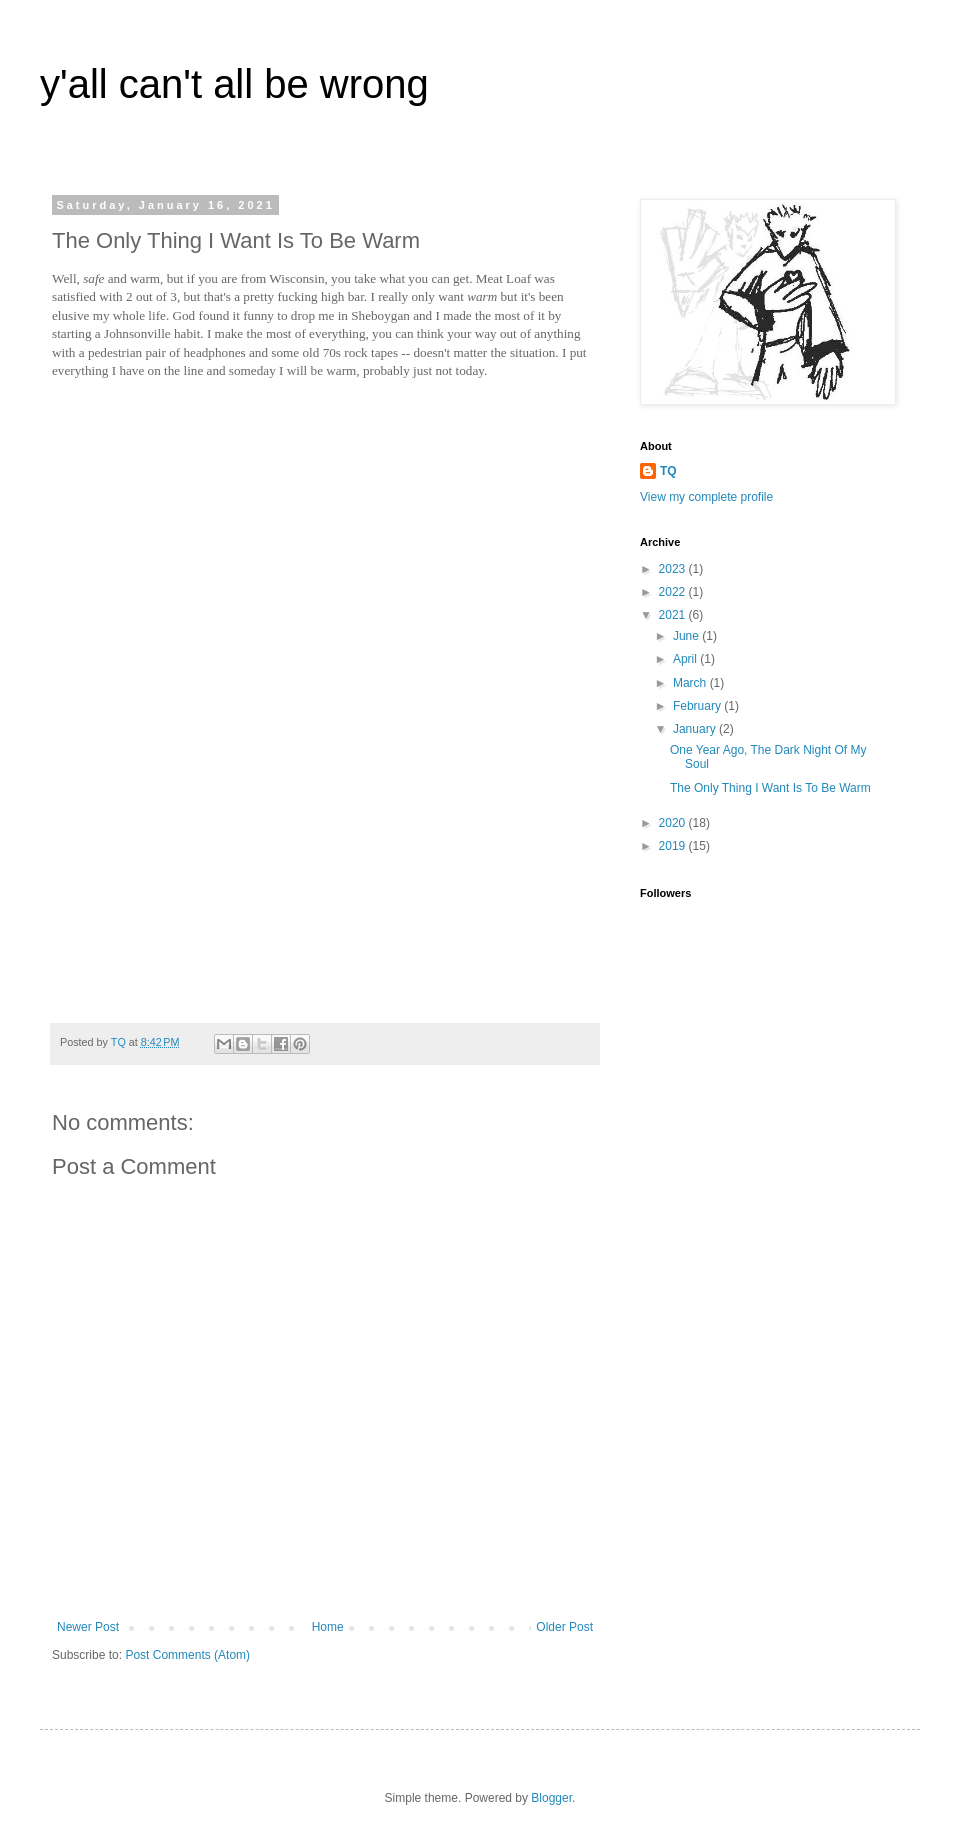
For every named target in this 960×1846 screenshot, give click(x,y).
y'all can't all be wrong (234, 84)
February (698, 706)
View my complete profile (706, 497)
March (691, 683)
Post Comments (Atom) (187, 1655)
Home (328, 1627)
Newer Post (88, 1627)
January (696, 729)
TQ (668, 471)
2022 (674, 592)
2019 (674, 846)
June (687, 636)
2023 (674, 569)
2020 (674, 823)
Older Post (564, 1627)
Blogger (551, 1798)
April (686, 659)
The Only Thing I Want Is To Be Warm (770, 788)
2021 (674, 615)
